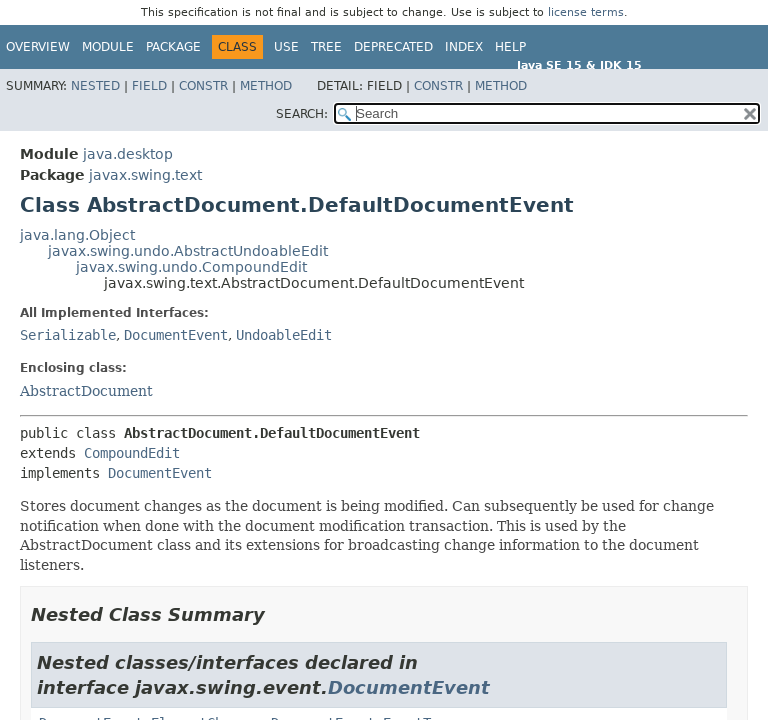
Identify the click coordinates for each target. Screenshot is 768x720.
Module (108, 47)
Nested (95, 86)
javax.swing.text (145, 175)
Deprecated (393, 47)
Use (286, 47)
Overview (38, 47)
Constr (203, 86)
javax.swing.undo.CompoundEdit (191, 267)
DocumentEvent (176, 335)
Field (149, 86)
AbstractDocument (86, 391)
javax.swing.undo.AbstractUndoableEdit (188, 251)
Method (266, 86)
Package (173, 47)
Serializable (68, 335)
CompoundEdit (132, 453)
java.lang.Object (77, 235)
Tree (326, 47)
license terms (586, 12)
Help (510, 47)
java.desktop (128, 154)
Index (464, 47)
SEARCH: (302, 114)
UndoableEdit (284, 335)
